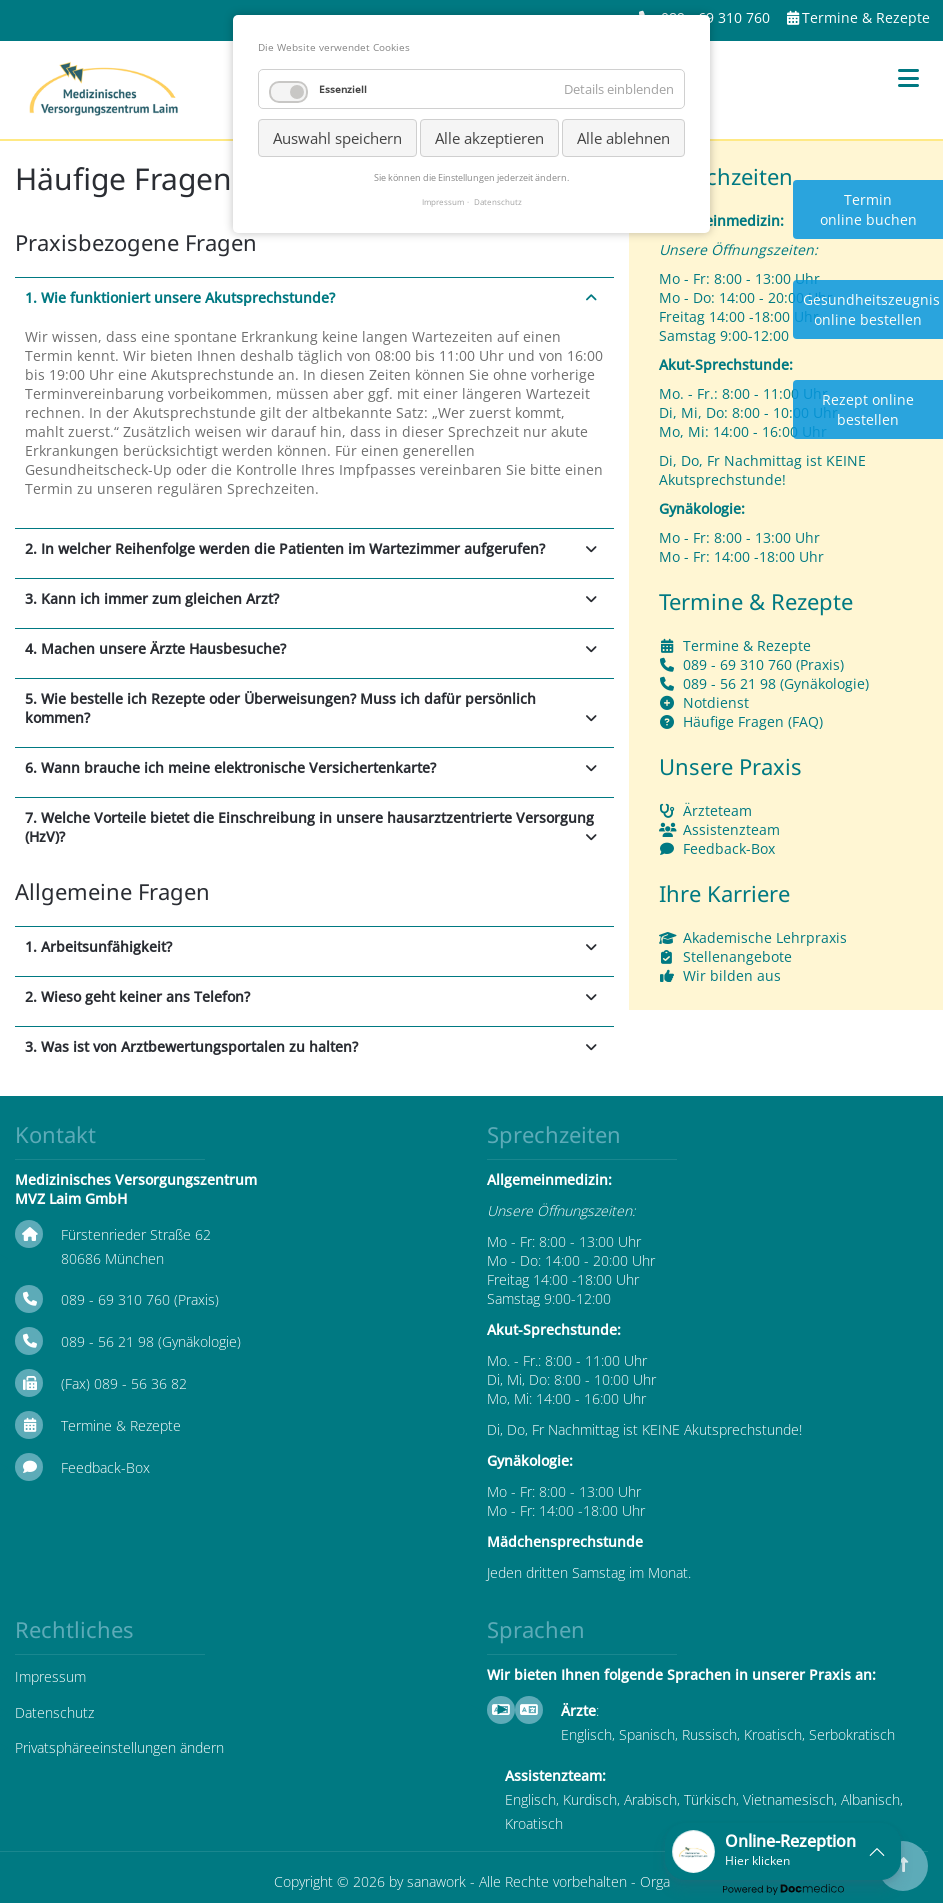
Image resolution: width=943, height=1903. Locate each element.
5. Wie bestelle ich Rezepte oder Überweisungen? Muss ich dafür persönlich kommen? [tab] (280, 708)
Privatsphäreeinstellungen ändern (119, 1747)
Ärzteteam (717, 810)
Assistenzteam (731, 829)
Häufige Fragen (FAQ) (753, 721)
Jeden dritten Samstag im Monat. (589, 1572)
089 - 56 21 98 (729, 683)
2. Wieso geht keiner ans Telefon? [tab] (137, 996)
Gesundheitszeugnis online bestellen (871, 309)
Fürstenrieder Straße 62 (136, 1234)
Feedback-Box (729, 848)
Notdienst (716, 702)
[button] (783, 1851)
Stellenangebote (737, 956)
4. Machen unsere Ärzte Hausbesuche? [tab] (155, 648)
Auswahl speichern (337, 138)
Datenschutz (54, 1712)
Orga (655, 1881)
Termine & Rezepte (866, 17)
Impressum (50, 1676)
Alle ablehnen (623, 138)
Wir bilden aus (732, 975)
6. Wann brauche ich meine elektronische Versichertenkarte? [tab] (230, 767)
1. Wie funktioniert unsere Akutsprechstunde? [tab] (180, 297)
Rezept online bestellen (868, 409)
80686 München (112, 1258)
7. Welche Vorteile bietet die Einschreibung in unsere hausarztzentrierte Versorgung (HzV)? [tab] (309, 827)
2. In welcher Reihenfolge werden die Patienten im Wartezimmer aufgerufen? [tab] (285, 548)
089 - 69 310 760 (715, 17)
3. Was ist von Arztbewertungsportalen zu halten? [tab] (191, 1046)
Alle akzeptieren (489, 138)
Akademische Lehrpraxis (765, 937)
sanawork (436, 1881)
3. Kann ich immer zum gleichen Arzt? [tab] (152, 598)
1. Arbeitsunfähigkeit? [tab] (98, 946)
